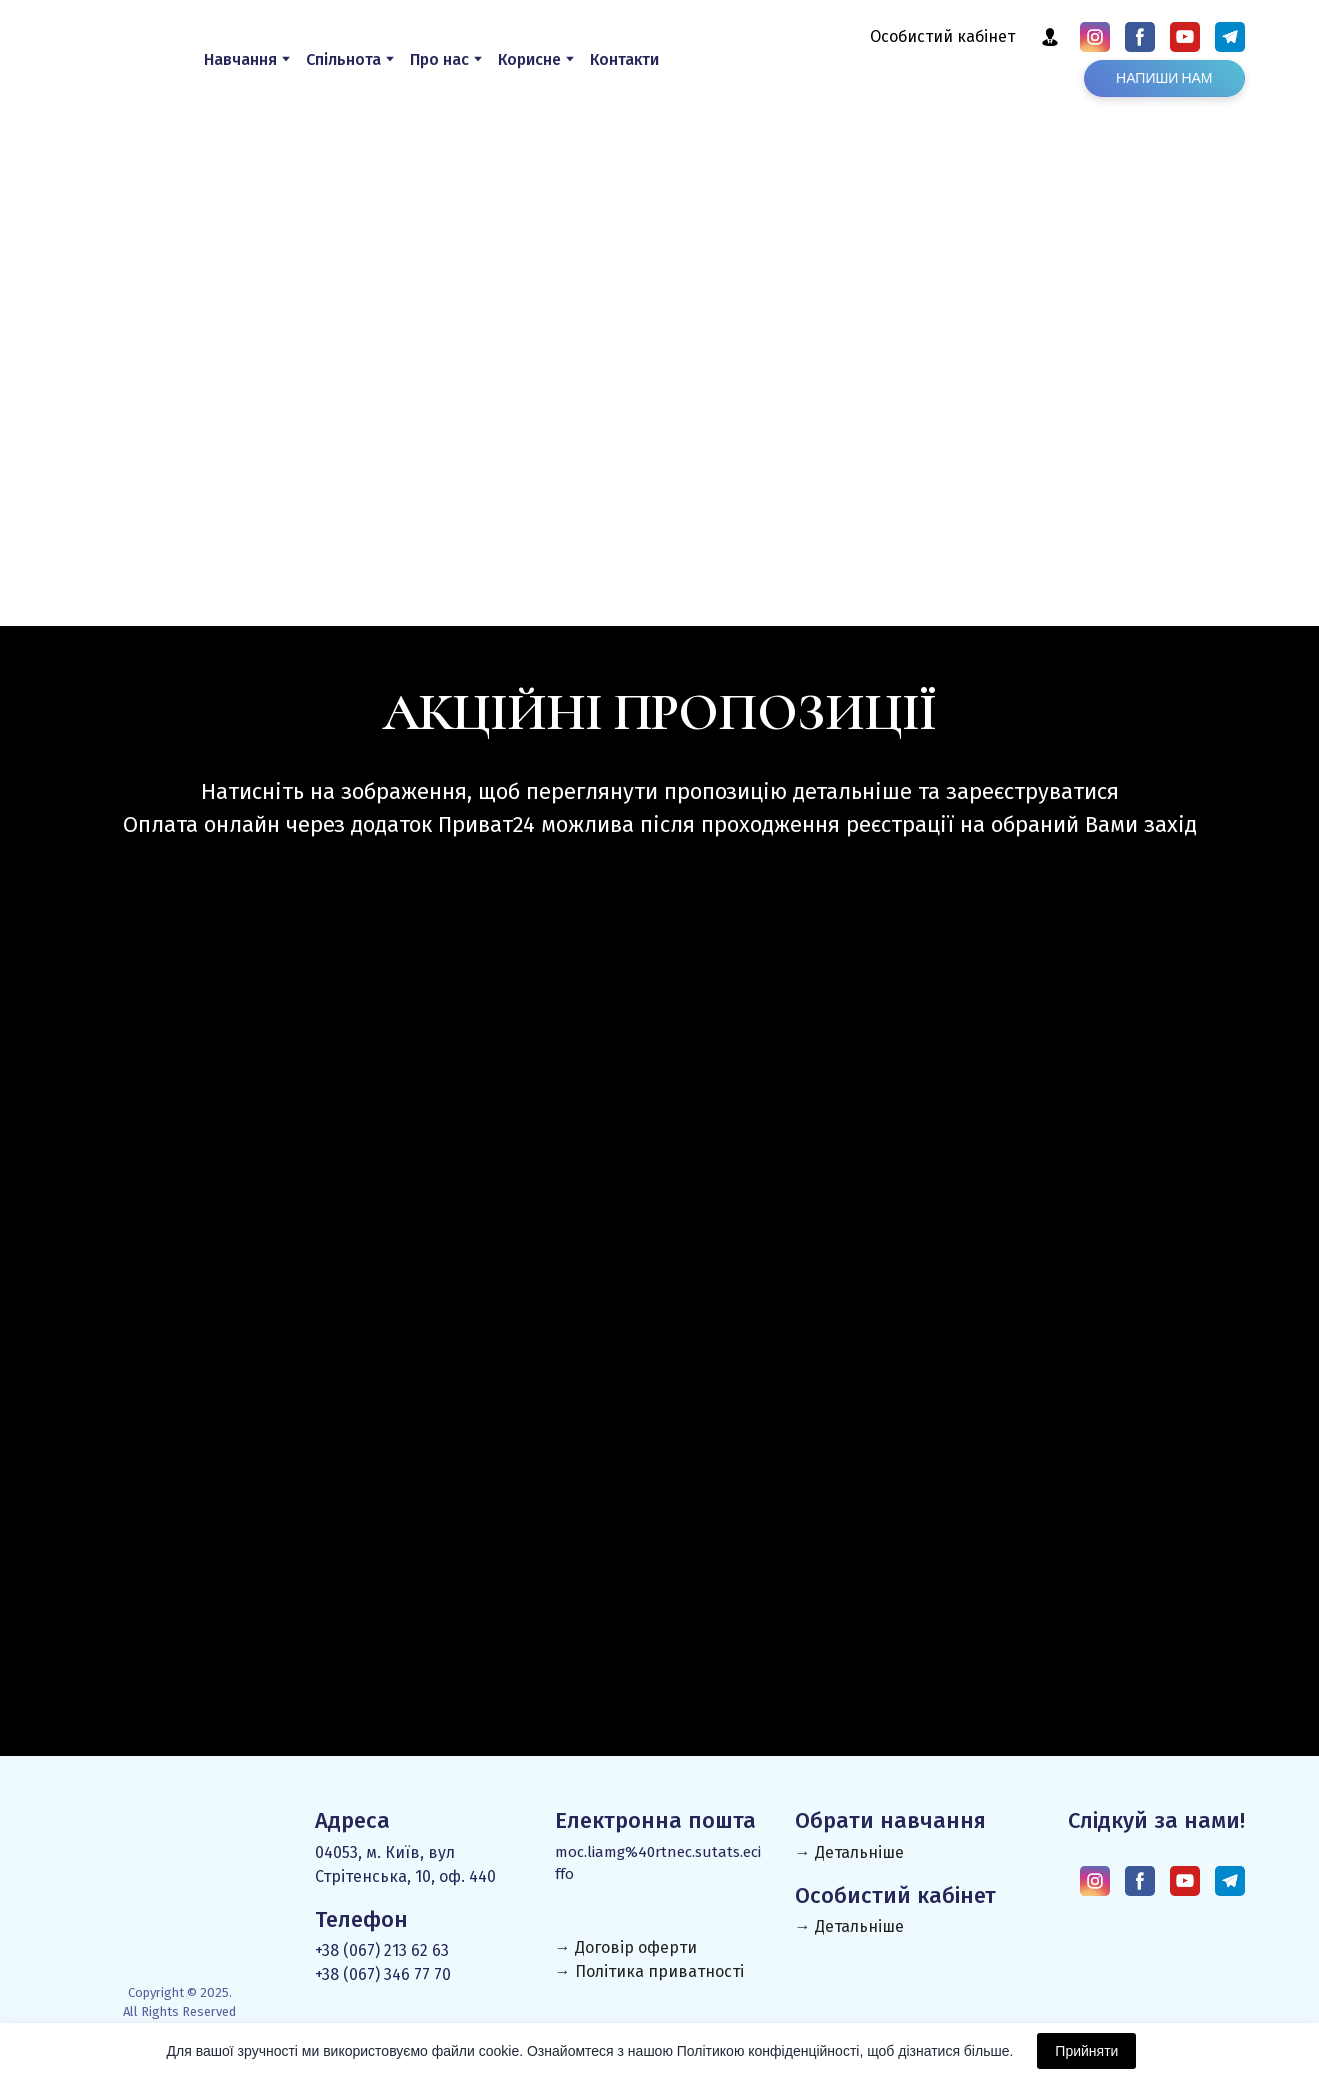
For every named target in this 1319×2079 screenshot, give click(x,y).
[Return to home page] (112, 59)
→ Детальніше (849, 1852)
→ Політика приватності (649, 1971)
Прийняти (1086, 2051)
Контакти (624, 59)
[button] (1050, 37)
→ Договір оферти (626, 1947)
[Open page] (258, 1073)
